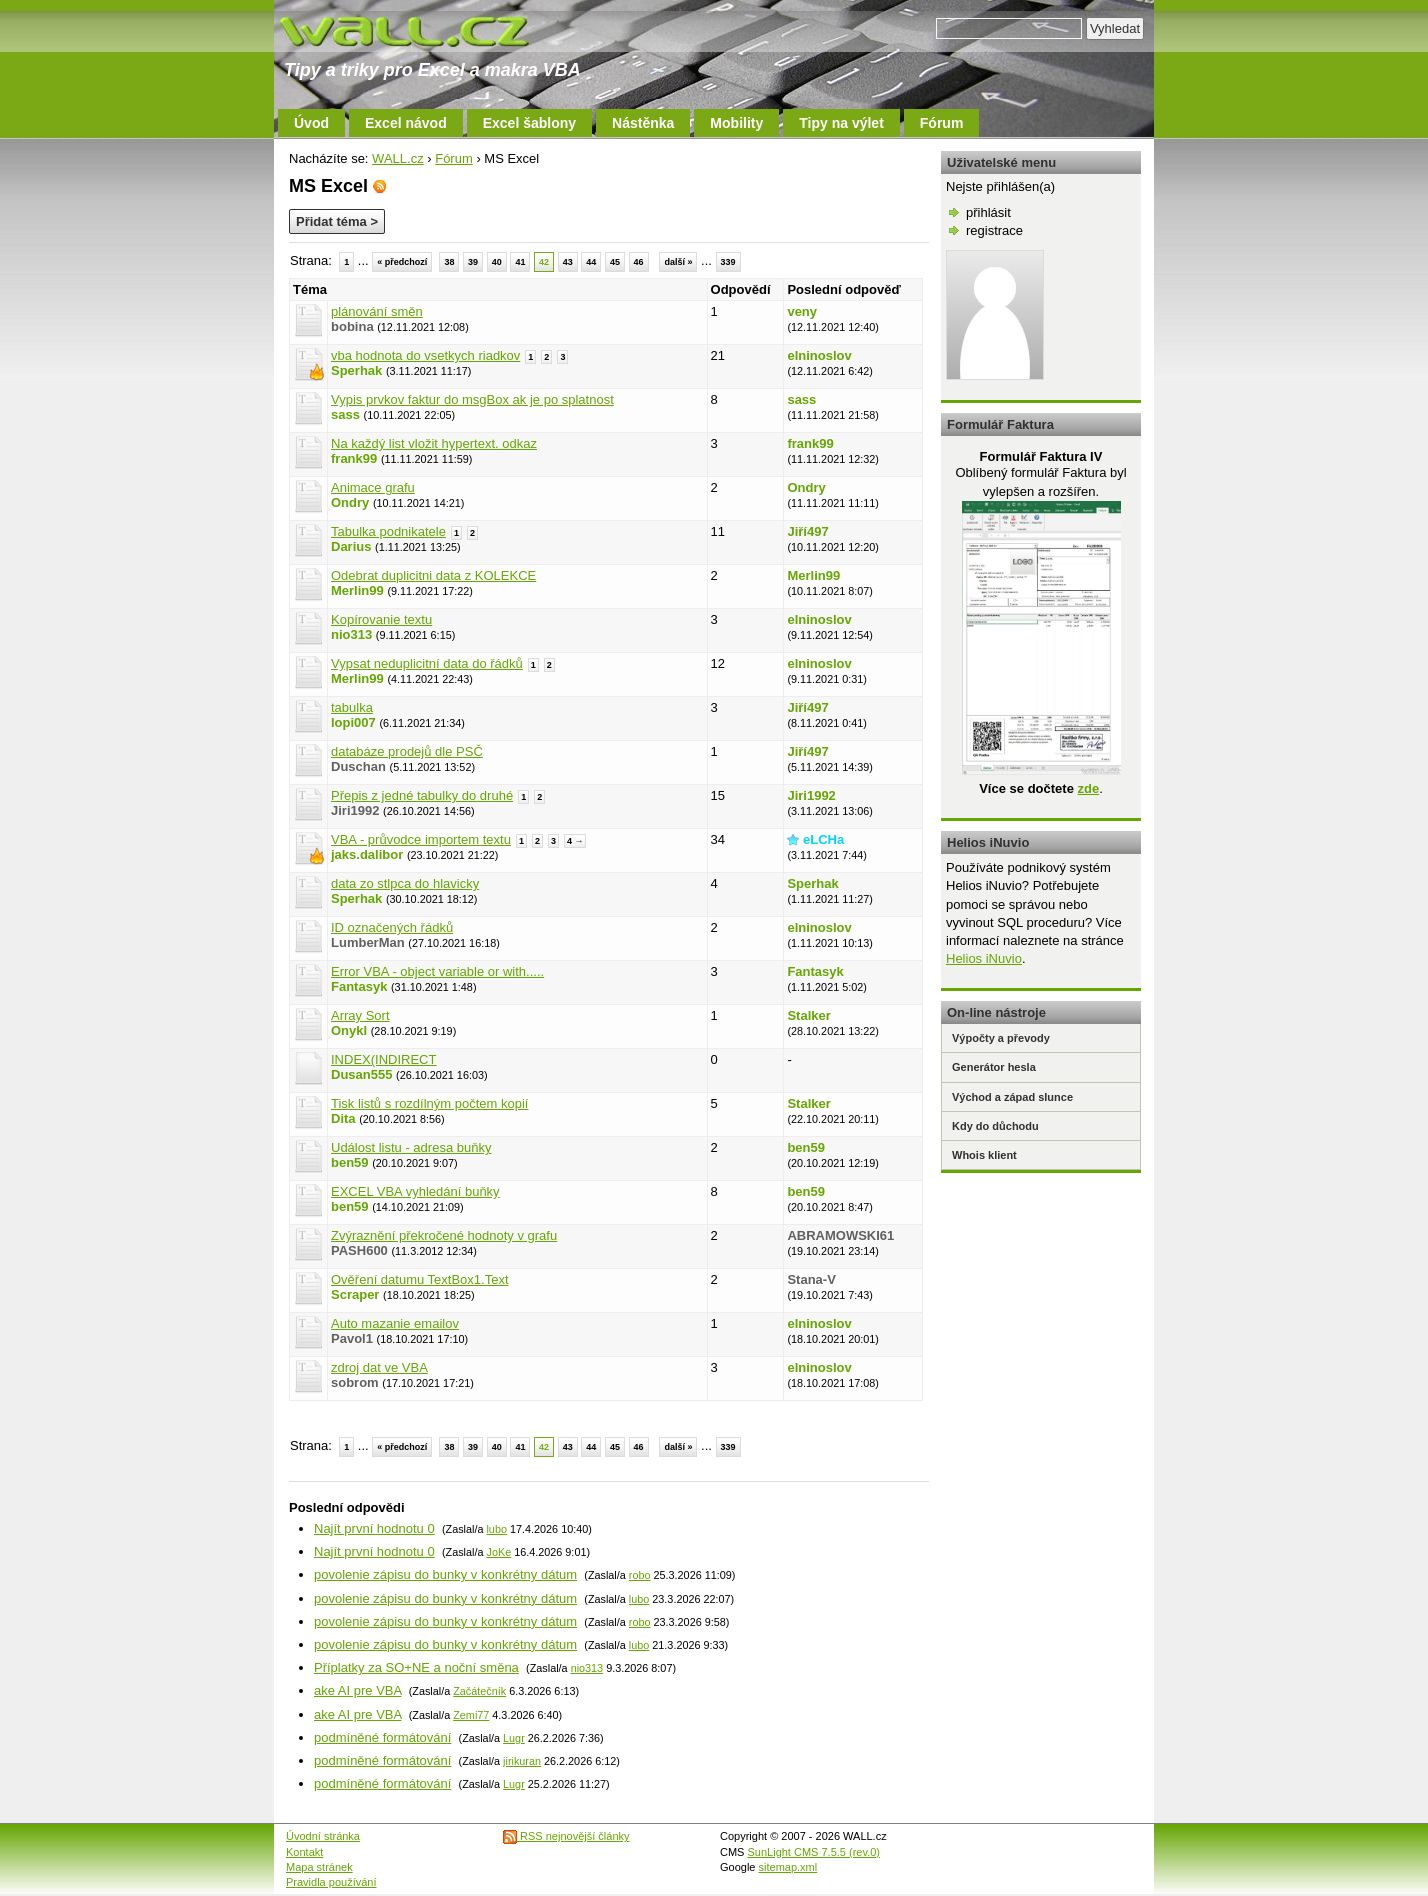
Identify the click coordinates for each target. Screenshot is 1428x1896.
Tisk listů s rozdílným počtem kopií (429, 1103)
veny (802, 311)
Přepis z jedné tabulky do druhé (422, 795)
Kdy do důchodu (995, 1126)
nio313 (351, 634)
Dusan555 (361, 1074)
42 (544, 262)
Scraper (355, 1294)
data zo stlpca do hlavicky (405, 883)
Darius (351, 546)
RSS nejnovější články (566, 1836)
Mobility (736, 123)
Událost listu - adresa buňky (411, 1147)
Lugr (514, 1738)
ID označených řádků (392, 927)
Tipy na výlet (841, 123)
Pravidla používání (331, 1882)
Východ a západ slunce (1012, 1097)
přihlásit (988, 212)
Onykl (349, 1030)
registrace (994, 230)
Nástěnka (643, 123)
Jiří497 (807, 531)
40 (497, 262)
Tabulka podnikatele (388, 531)
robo (640, 1575)
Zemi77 (471, 1715)
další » (678, 262)
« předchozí (402, 262)
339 (728, 262)
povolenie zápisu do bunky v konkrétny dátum (445, 1574)
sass (345, 414)
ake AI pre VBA (357, 1690)
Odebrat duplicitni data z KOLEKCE (433, 575)
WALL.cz (398, 158)
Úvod (311, 123)
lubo (496, 1529)
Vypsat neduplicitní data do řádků (427, 663)
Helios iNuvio (984, 958)
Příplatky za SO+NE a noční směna (416, 1667)
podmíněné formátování (382, 1737)
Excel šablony (529, 123)
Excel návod (406, 123)
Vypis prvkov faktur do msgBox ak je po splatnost (472, 399)
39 (473, 262)
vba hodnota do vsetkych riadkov (425, 355)
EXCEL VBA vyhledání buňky (415, 1191)
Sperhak (356, 370)
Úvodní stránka (323, 1836)
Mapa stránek (319, 1867)
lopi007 (353, 722)
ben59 (350, 1162)
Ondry (350, 502)
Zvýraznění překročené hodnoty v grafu (444, 1235)
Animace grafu (373, 487)
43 (568, 262)
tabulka (352, 707)
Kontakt (304, 1852)
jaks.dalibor (367, 854)
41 (520, 262)
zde (1088, 788)
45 (615, 262)
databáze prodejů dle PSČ (407, 751)
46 (639, 262)
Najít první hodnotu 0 (374, 1528)
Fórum (942, 123)
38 (449, 262)
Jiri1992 (811, 795)
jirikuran (522, 1761)
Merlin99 (357, 590)
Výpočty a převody (1001, 1038)
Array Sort (360, 1015)
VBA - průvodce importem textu (421, 839)
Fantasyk (359, 986)
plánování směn (377, 311)
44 (591, 262)
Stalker (808, 1015)
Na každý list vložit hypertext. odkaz (434, 443)
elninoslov (819, 355)
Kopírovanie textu (381, 619)
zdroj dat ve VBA (379, 1367)
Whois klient (984, 1155)
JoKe (498, 1552)
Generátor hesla (994, 1067)
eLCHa (823, 839)
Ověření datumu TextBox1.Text (420, 1279)
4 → (575, 841)
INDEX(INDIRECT (383, 1059)
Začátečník (479, 1691)
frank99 (354, 458)
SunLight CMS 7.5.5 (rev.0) (814, 1852)
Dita (343, 1118)
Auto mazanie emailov (395, 1323)
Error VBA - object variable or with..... (437, 971)
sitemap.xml (788, 1867)
